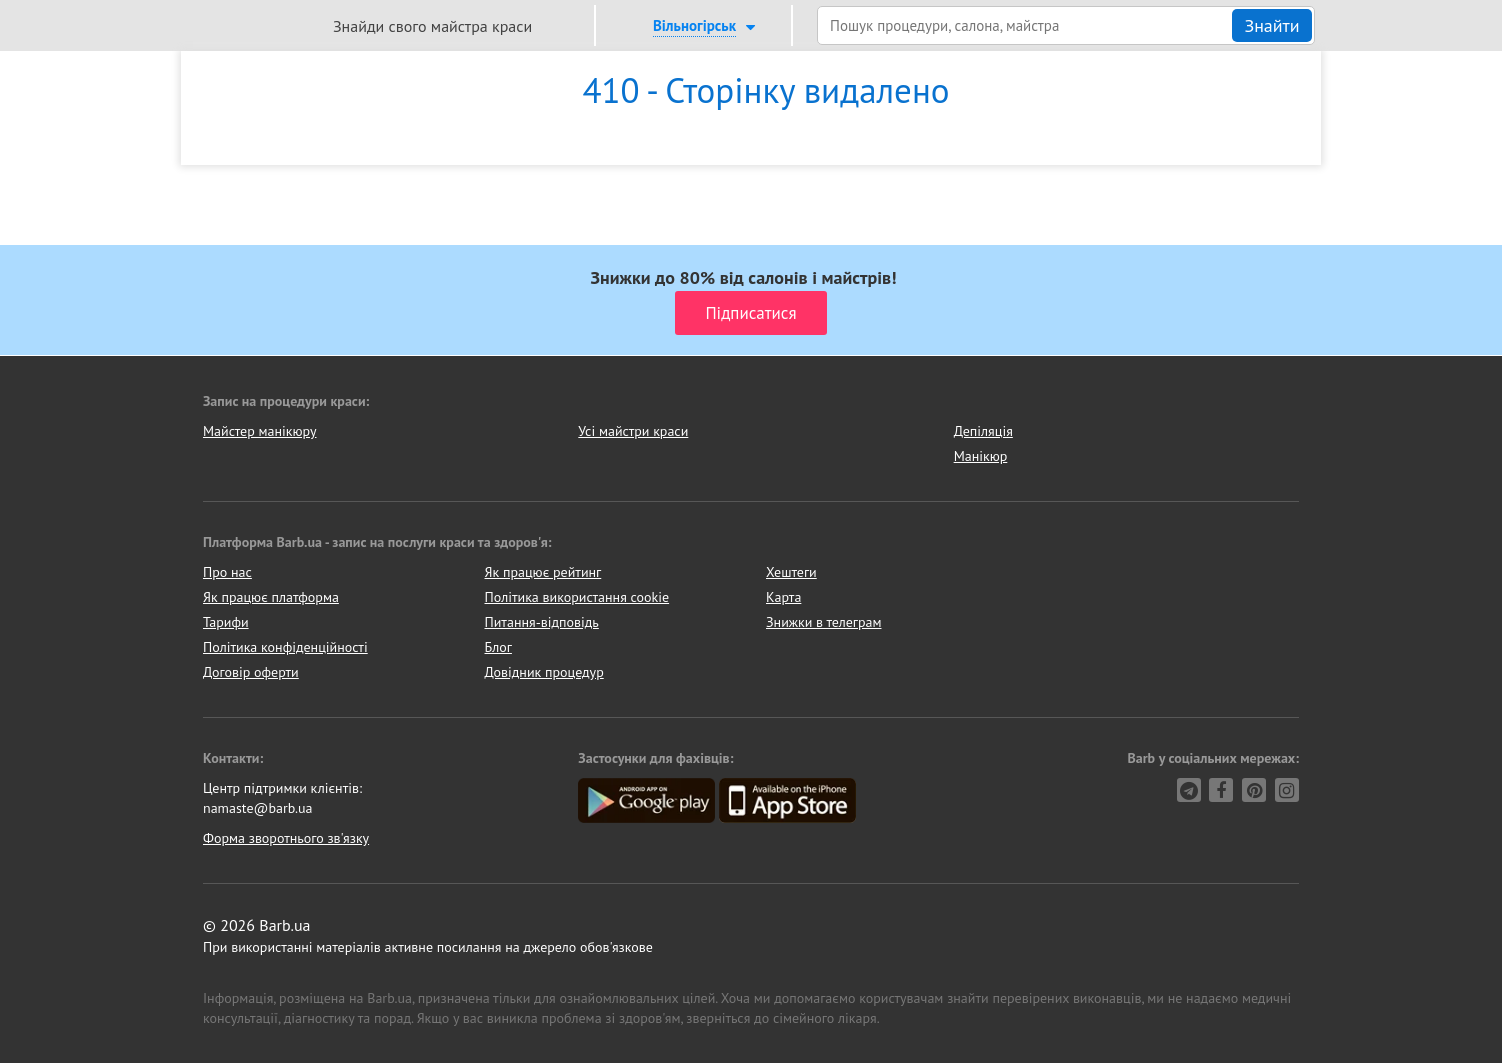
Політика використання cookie (577, 597)
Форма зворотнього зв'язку (286, 838)
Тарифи (226, 622)
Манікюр (981, 456)
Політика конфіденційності (285, 647)
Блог (498, 647)
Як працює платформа (271, 597)
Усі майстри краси (633, 431)
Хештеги (791, 572)
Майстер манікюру (260, 431)
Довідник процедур (544, 672)
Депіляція (983, 431)
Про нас (227, 572)
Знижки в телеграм (824, 622)
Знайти (1271, 25)
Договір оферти (251, 672)
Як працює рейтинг (543, 572)
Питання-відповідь (542, 622)
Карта (783, 597)
